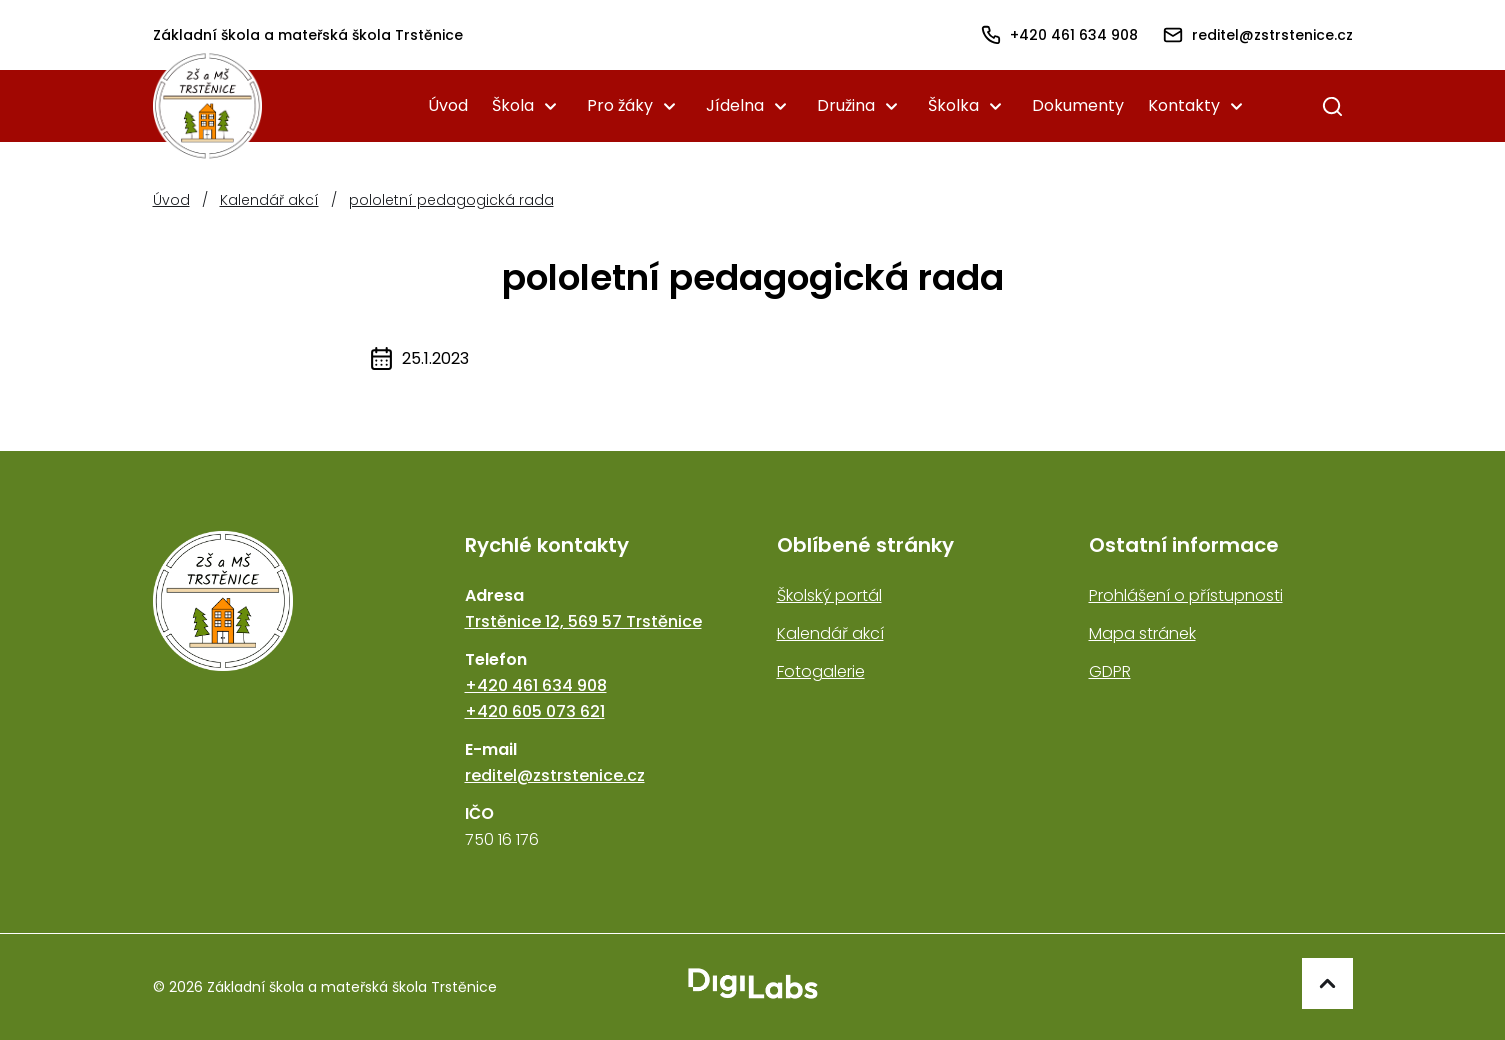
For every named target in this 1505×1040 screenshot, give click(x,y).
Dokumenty (1078, 105)
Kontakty (1184, 105)
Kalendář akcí (269, 200)
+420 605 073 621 (535, 711)
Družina (846, 105)
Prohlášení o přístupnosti (1186, 595)
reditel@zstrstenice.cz (555, 775)
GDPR (1110, 671)
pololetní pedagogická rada (451, 200)
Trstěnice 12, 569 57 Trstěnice (583, 621)
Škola (513, 105)
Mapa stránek (1142, 633)
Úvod (448, 105)
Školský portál (829, 595)
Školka (953, 105)
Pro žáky (620, 105)
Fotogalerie (821, 671)
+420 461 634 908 (536, 685)
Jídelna (735, 105)
